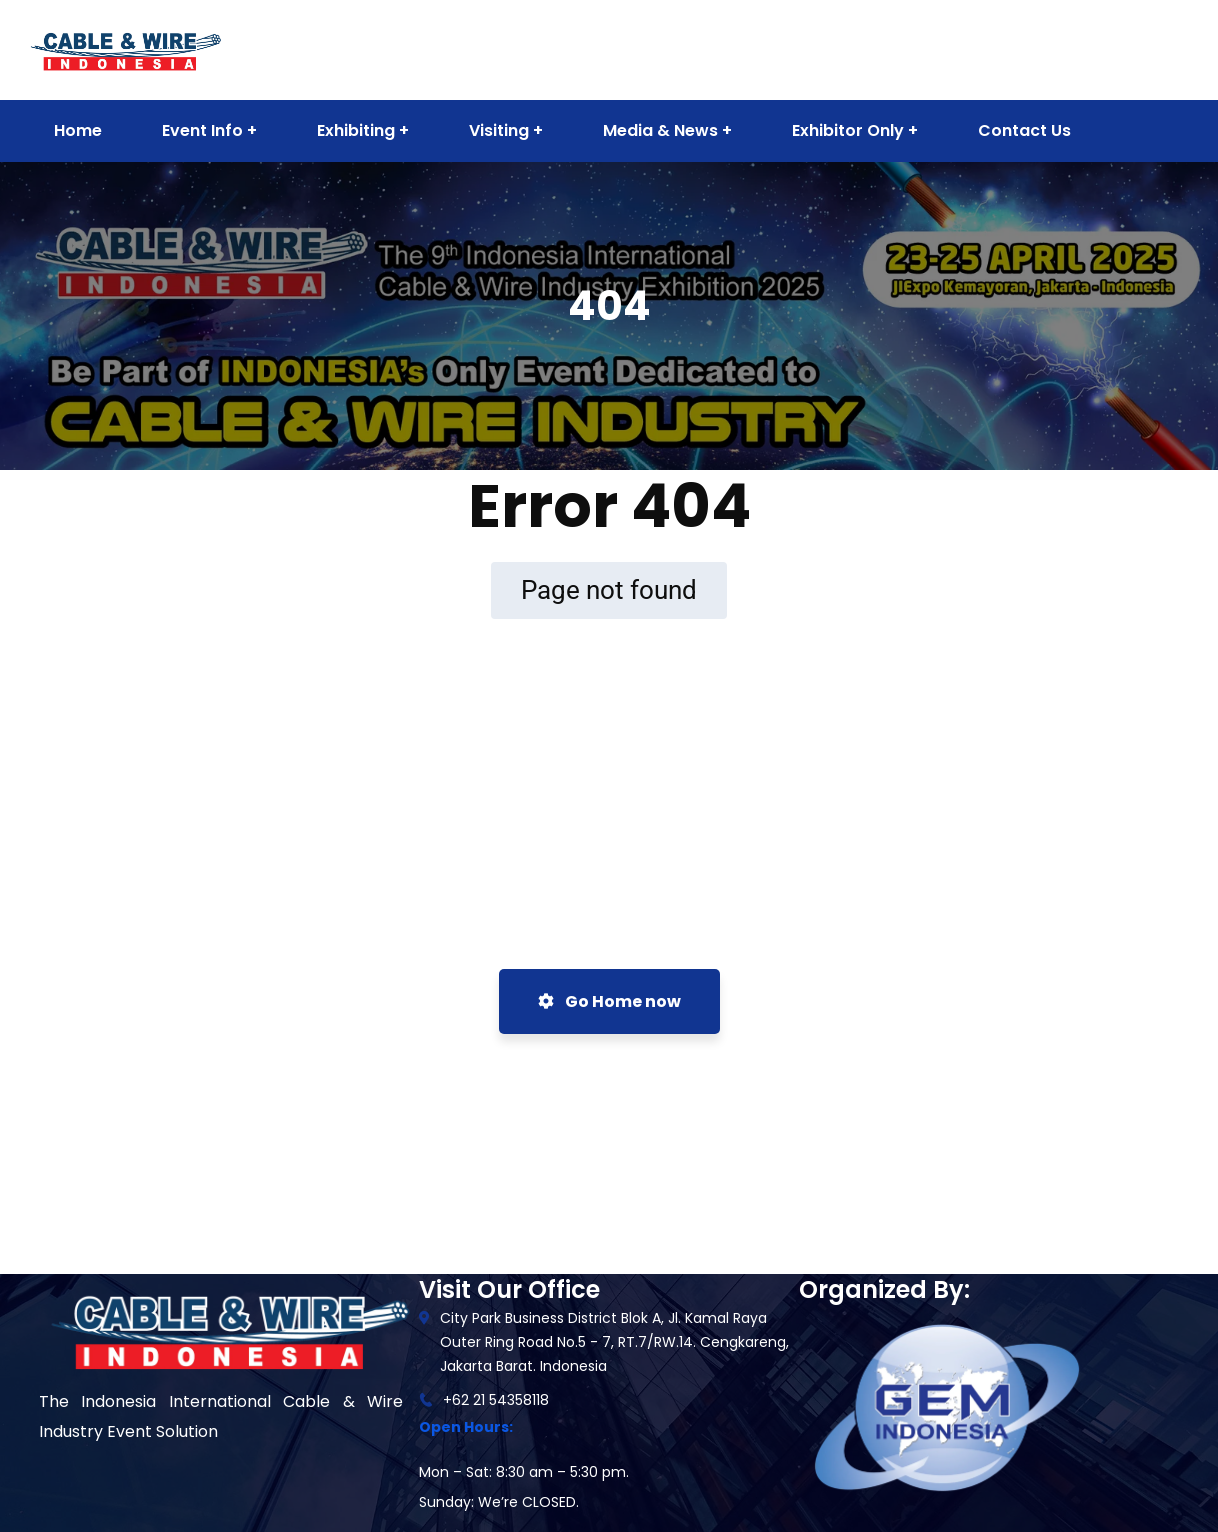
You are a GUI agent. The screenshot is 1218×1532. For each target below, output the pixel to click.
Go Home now (609, 1001)
